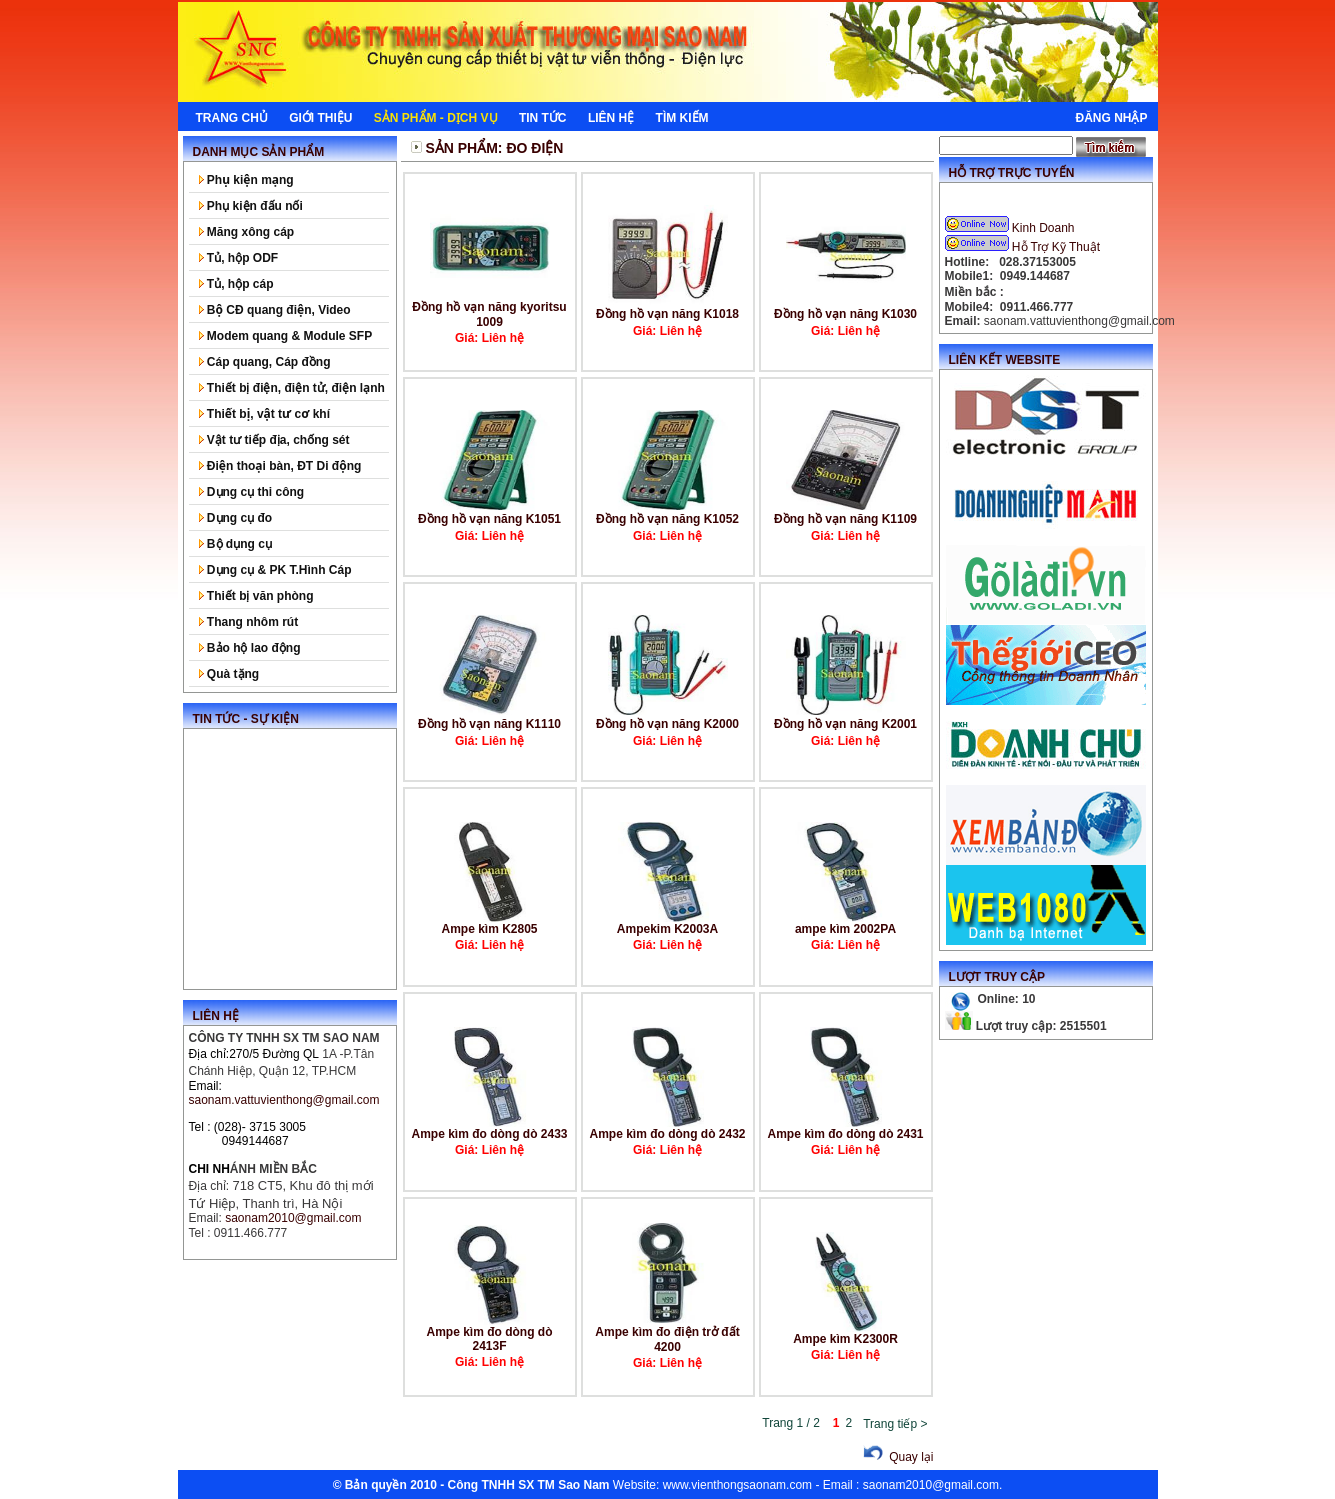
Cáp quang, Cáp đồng (265, 362)
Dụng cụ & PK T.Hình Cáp (275, 570)
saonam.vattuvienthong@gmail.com (284, 1100)
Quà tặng (229, 674)
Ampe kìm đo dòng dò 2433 (489, 1134)
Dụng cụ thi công (252, 492)
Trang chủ (232, 118)
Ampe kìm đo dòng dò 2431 (845, 1134)
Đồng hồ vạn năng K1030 (845, 314)
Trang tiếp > (895, 1424)
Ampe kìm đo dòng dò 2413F (490, 1339)
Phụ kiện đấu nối (251, 206)
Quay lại (896, 1457)
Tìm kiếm (682, 118)
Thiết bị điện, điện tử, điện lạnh (292, 388)
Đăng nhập (1111, 118)
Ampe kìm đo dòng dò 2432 (667, 1134)
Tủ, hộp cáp (236, 284)
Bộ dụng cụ (235, 544)
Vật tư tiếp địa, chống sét (274, 440)
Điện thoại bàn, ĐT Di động (280, 466)
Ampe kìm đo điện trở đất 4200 (667, 1339)
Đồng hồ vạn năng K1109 (845, 519)
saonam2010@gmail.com (931, 1485)
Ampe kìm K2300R (845, 1339)
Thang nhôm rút (249, 622)
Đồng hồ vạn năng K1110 (489, 724)
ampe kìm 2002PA (845, 929)
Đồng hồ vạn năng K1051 (489, 519)
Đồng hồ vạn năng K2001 (845, 724)
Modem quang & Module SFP (286, 336)
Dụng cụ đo (236, 518)
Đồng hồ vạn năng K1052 (667, 519)
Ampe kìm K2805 (489, 929)
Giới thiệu (320, 118)
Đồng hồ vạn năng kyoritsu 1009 (489, 314)
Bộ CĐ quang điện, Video (275, 310)
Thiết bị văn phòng (256, 596)
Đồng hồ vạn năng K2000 (667, 724)
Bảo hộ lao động (250, 648)
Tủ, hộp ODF (239, 258)
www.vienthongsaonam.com (737, 1485)
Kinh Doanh (1011, 228)
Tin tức (543, 118)
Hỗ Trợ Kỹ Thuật (1024, 247)
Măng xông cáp (247, 232)
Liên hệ (611, 118)
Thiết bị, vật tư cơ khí (265, 414)
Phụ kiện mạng (246, 180)
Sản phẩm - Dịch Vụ (436, 118)
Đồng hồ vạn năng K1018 (667, 314)
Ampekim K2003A (667, 929)
